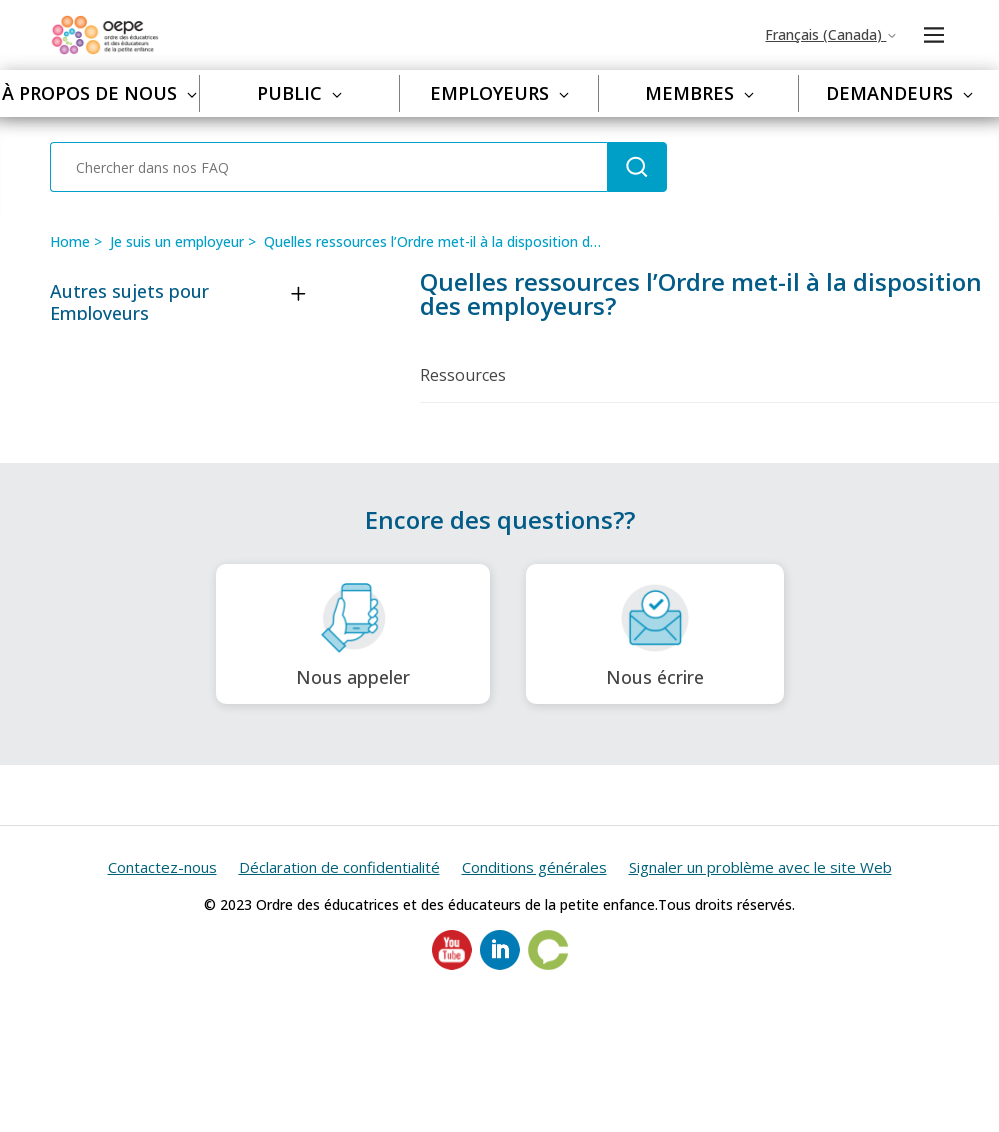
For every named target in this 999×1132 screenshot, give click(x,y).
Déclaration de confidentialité (339, 867)
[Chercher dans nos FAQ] (328, 167)
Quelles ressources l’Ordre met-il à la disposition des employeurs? (478, 241)
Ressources (463, 375)
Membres (699, 93)
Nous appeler (353, 634)
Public (299, 93)
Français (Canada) (831, 34)
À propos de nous (99, 93)
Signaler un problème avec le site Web (760, 867)
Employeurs (499, 93)
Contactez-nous (162, 867)
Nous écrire (655, 634)
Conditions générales (534, 867)
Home (70, 241)
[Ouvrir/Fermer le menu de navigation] (933, 35)
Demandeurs (899, 93)
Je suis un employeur (177, 241)
